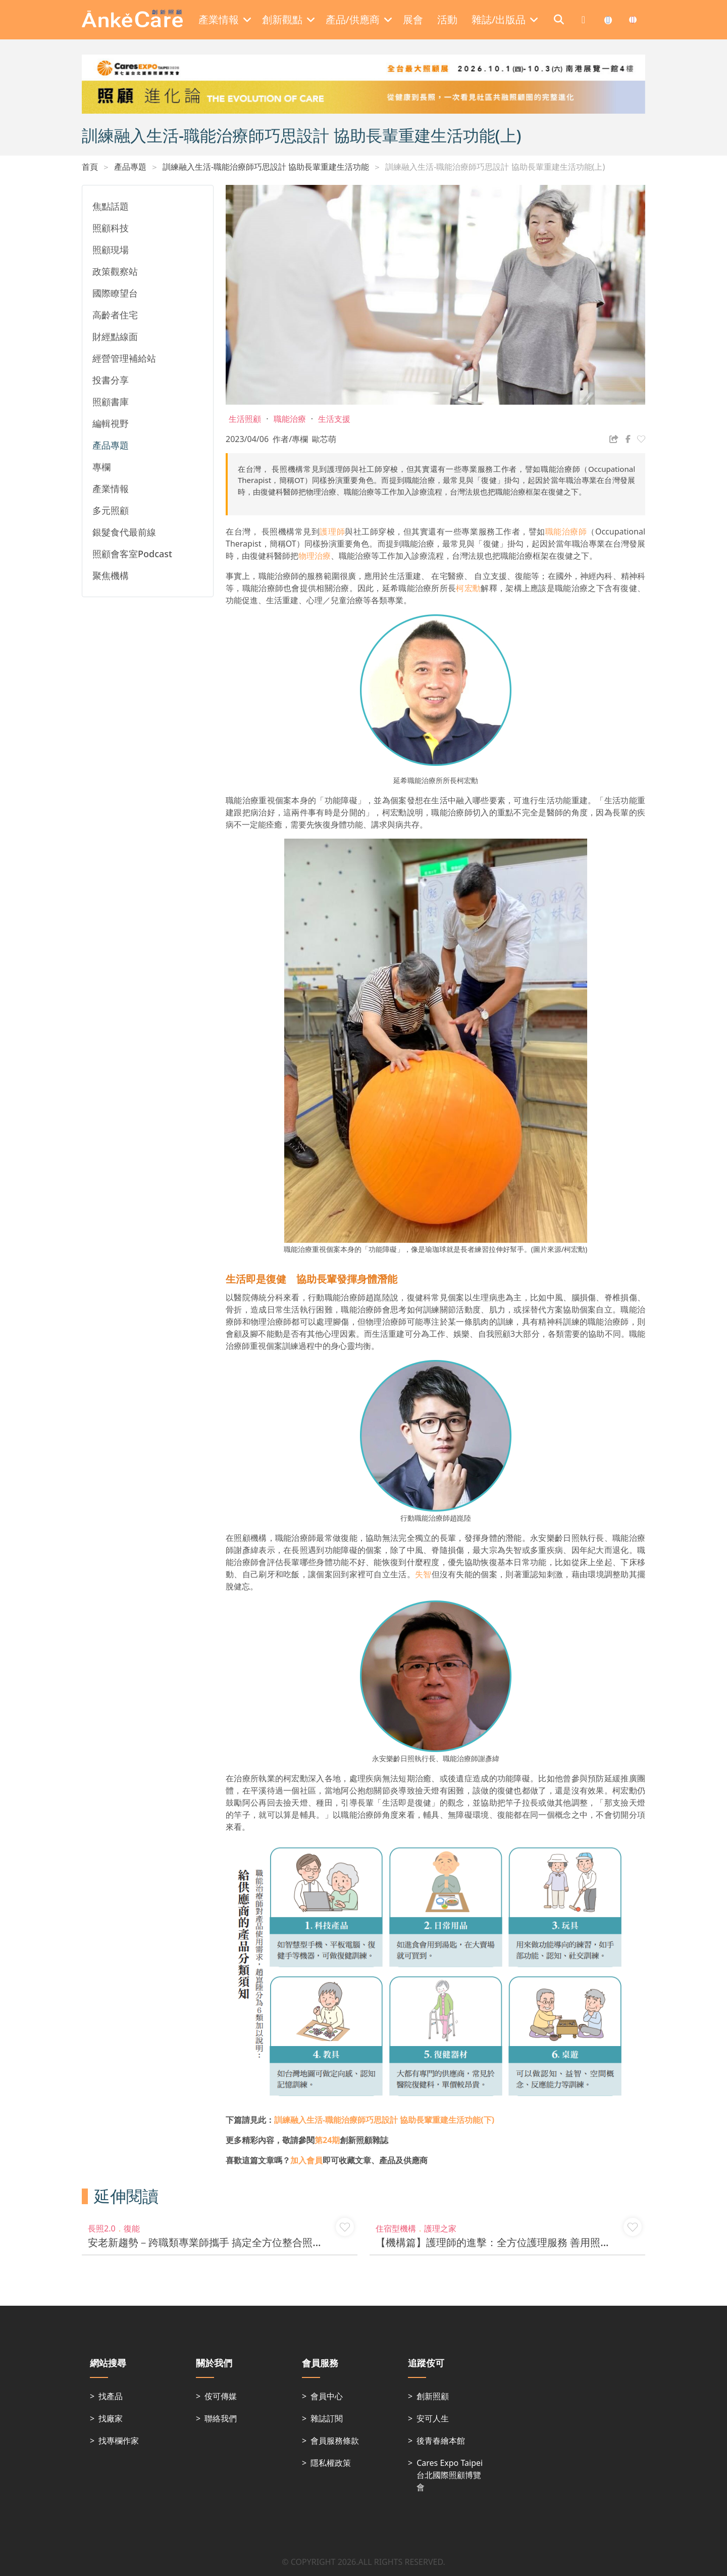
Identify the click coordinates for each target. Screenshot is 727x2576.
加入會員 (306, 2160)
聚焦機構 (110, 575)
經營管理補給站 (124, 358)
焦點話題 (110, 206)
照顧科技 (110, 228)
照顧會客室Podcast (132, 554)
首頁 (90, 166)
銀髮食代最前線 (124, 532)
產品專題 (130, 166)
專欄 (101, 467)
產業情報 (110, 488)
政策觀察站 (115, 271)
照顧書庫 (110, 402)
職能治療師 (566, 531)
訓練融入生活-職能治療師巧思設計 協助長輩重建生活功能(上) (495, 166)
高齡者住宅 (115, 315)
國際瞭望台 (115, 293)
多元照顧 (110, 510)
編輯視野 (110, 423)
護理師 (332, 531)
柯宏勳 (468, 588)
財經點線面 (115, 336)
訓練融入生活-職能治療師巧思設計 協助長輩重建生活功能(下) (384, 2119)
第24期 (327, 2140)
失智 (423, 1574)
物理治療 (314, 555)
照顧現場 (110, 250)
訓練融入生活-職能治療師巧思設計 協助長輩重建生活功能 (266, 166)
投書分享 (110, 380)
